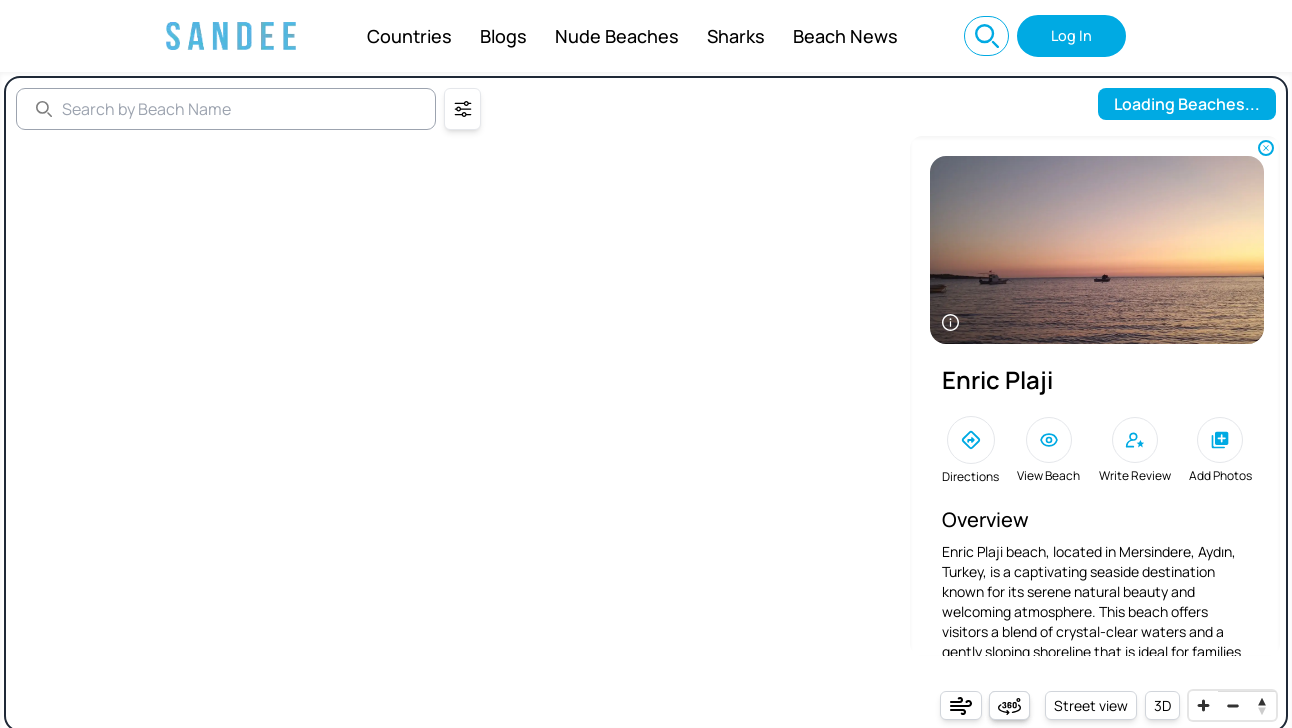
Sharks (736, 36)
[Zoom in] (1203, 705)
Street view (1091, 705)
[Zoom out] (1232, 705)
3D (1162, 705)
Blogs (503, 36)
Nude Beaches (617, 36)
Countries (409, 36)
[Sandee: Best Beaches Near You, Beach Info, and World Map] (231, 36)
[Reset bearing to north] (1261, 705)
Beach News (845, 36)
